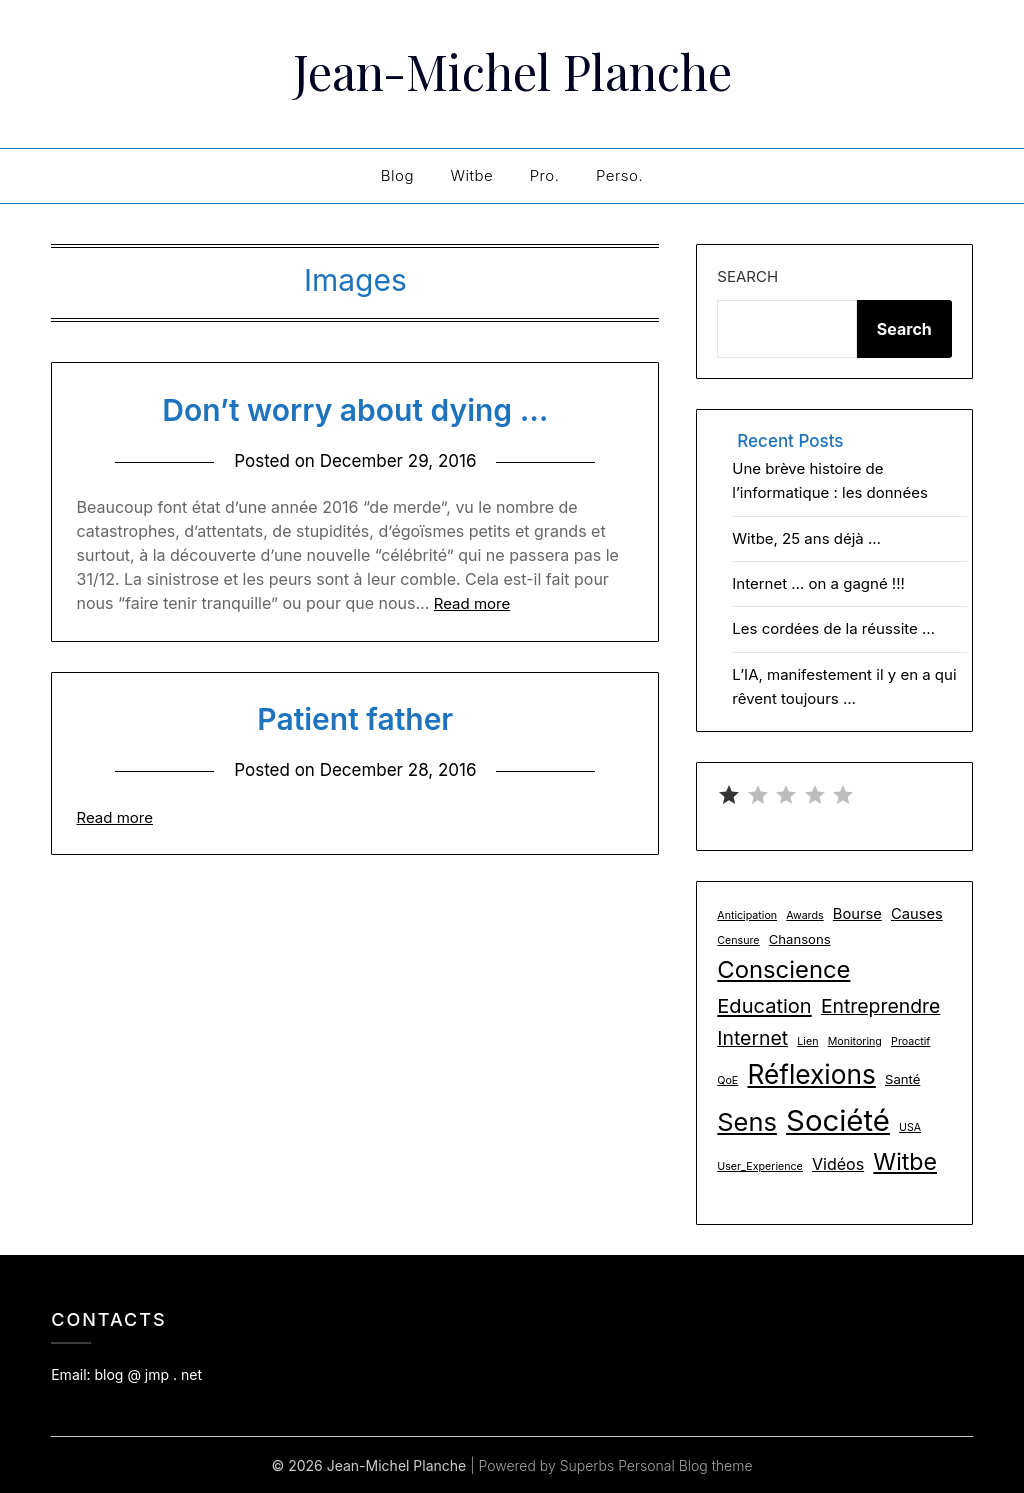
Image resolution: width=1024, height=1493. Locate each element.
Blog (397, 174)
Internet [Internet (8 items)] (752, 1037)
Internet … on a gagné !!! (818, 582)
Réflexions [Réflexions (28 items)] (811, 1073)
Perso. (619, 174)
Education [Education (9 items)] (764, 1005)
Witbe (471, 174)
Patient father (355, 718)
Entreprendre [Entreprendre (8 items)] (880, 1005)
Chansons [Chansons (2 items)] (800, 938)
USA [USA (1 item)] (910, 1126)
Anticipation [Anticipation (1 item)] (747, 914)
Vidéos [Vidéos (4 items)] (838, 1163)
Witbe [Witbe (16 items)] (905, 1161)
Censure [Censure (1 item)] (738, 939)
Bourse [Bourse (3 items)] (857, 913)
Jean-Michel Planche (512, 71)
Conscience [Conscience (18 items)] (783, 968)
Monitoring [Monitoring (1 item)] (855, 1040)
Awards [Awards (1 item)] (804, 914)
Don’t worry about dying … (355, 409)
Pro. (545, 174)
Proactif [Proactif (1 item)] (910, 1040)
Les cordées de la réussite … (833, 627)
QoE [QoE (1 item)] (727, 1079)
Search (747, 275)
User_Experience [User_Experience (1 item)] (759, 1165)
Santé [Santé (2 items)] (902, 1078)
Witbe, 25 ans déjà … (806, 537)
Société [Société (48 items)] (838, 1119)
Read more (472, 602)
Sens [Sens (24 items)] (747, 1120)
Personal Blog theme (685, 1464)
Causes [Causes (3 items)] (917, 913)
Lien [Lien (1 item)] (807, 1040)
